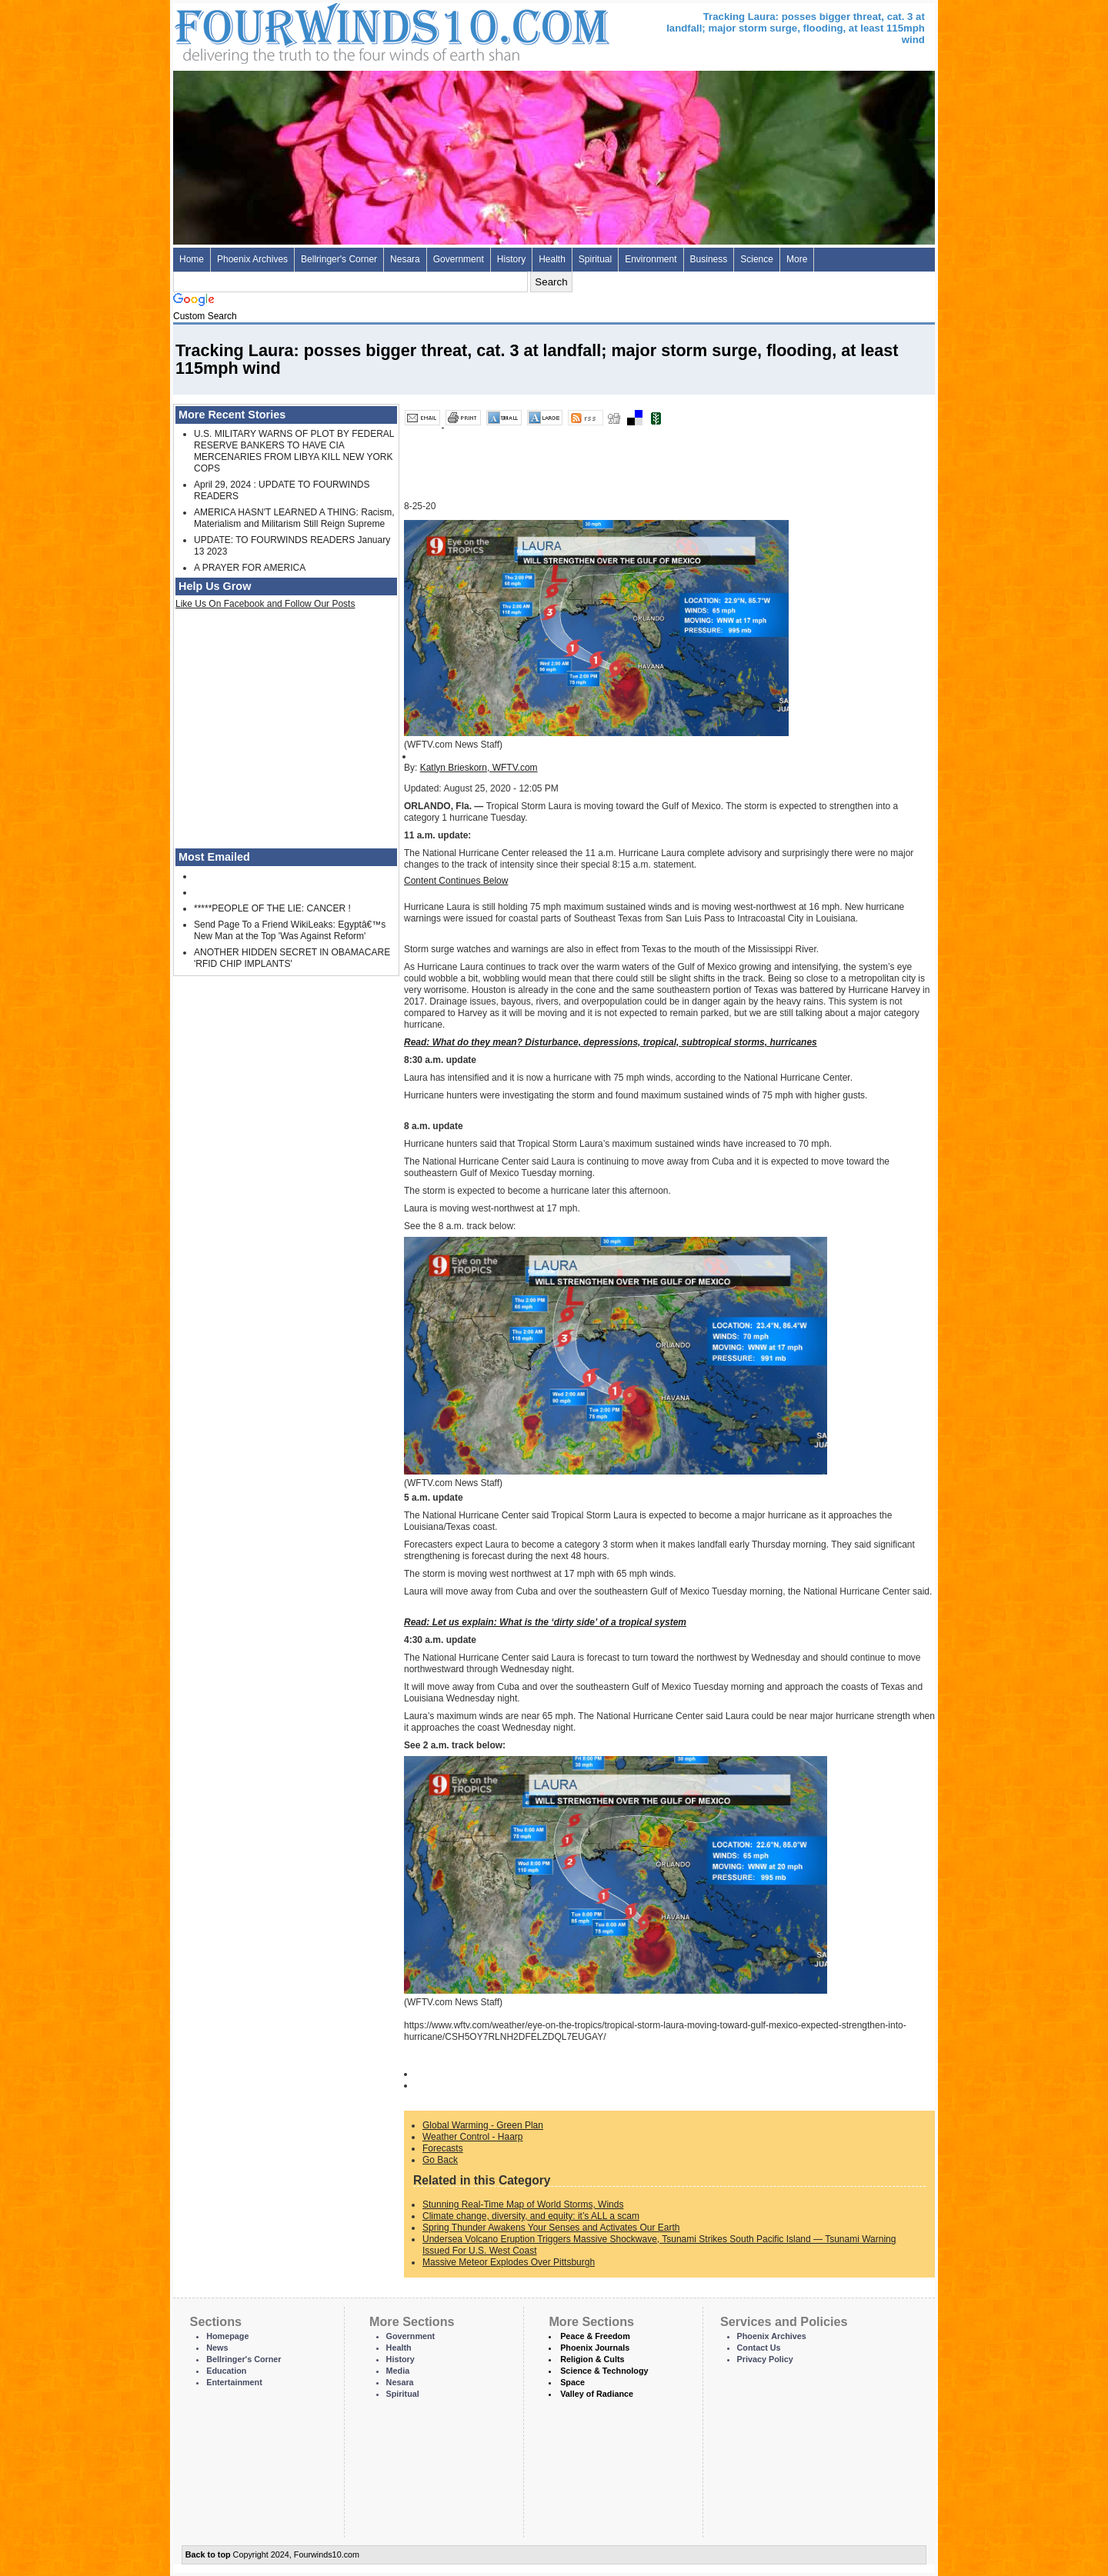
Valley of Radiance (596, 2393)
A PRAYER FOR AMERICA (249, 567)
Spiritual (595, 259)
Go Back (440, 2159)
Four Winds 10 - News (327, 30)
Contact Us (759, 2347)
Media (398, 2370)
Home (191, 259)
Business (709, 259)
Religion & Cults (592, 2359)
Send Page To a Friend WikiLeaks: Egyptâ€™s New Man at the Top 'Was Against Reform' (289, 930)
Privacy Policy (765, 2359)
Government (458, 259)
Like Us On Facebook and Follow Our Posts (265, 603)
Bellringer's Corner (339, 259)
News (217, 2347)
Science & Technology (604, 2370)
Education (226, 2370)
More (796, 259)
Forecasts (442, 2148)
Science (756, 259)
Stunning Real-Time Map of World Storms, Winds (522, 2204)
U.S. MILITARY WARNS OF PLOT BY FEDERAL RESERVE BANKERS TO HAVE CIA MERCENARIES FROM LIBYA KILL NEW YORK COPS (294, 451)
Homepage (227, 2336)
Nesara (405, 259)
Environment (650, 259)
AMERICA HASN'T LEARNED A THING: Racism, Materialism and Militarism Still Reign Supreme (294, 518)
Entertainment (234, 2382)
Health (552, 259)
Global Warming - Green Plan (482, 2125)
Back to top (208, 2554)
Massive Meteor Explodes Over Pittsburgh (508, 2262)
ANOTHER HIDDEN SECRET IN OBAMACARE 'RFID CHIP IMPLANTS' (292, 958)
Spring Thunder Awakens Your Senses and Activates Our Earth (550, 2227)
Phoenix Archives (252, 259)
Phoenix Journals (594, 2347)
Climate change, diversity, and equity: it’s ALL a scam (530, 2216)
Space (572, 2382)
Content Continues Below (456, 880)
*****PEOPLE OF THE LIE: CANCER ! (272, 908)
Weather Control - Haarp (472, 2136)
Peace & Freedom (595, 2336)
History (511, 259)
